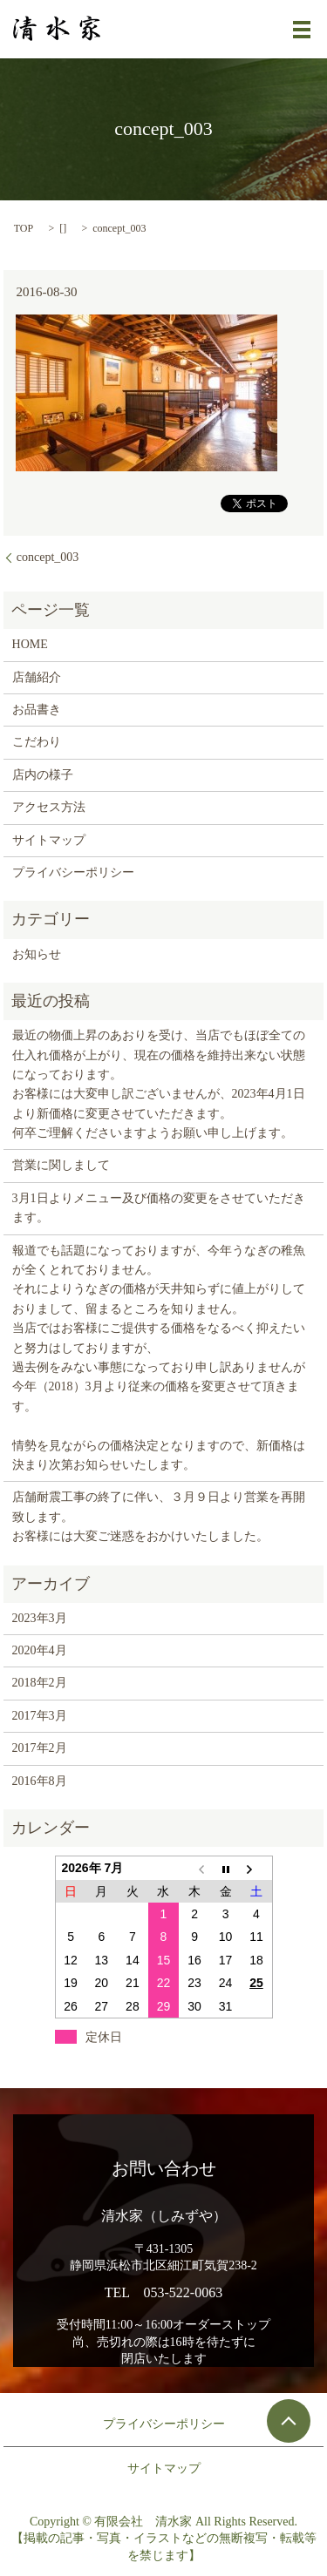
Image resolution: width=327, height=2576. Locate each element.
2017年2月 (39, 1748)
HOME (30, 644)
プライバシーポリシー (73, 872)
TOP (23, 228)
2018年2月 (39, 1682)
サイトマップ (48, 840)
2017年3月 (39, 1715)
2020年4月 (39, 1650)
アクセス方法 (48, 807)
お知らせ (36, 954)
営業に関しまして (61, 1165)
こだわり (36, 741)
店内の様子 (42, 774)
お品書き (36, 709)
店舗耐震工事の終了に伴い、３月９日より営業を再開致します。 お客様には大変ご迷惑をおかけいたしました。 (158, 1517)
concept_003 (48, 557)
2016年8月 (39, 1781)
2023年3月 (39, 1618)
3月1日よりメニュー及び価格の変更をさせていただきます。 (158, 1208)
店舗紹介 (36, 677)
